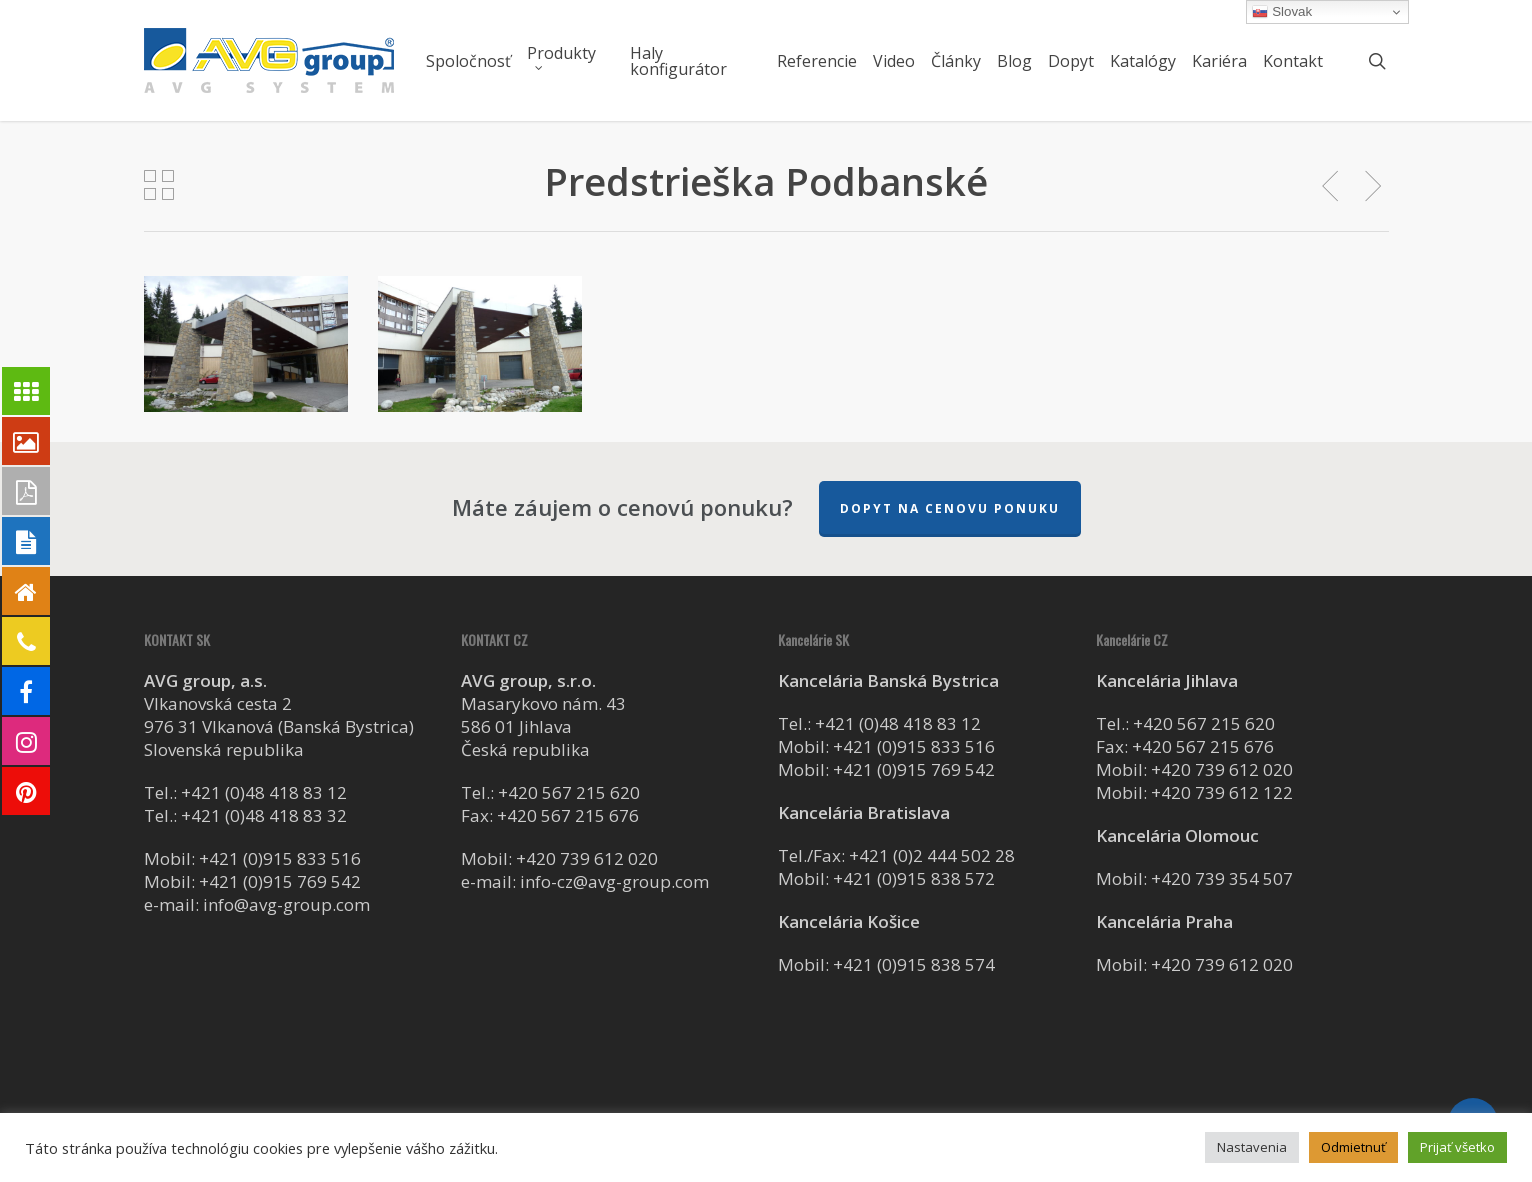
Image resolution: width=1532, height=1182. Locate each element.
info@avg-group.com (286, 904)
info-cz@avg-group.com (614, 881)
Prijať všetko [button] (1457, 1147)
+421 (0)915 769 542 (280, 881)
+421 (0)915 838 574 (914, 964)
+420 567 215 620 (569, 792)
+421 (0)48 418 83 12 (264, 792)
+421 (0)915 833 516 (280, 858)
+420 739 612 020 (587, 858)
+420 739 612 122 (1222, 792)
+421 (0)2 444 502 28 (932, 855)
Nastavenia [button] (1252, 1147)
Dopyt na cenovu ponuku (950, 508)
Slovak (1282, 12)
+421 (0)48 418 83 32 (264, 815)
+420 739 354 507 (1222, 878)
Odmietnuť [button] (1353, 1147)
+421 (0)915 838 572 (914, 878)
